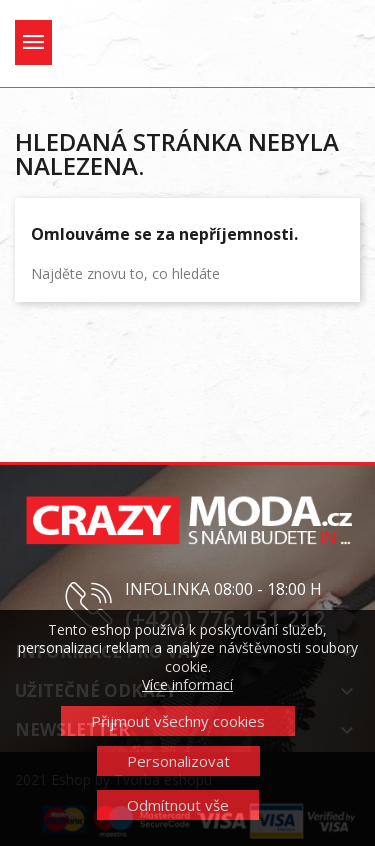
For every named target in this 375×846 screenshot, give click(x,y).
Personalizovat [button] (178, 761)
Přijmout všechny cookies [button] (178, 721)
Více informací (187, 684)
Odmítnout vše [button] (178, 805)
